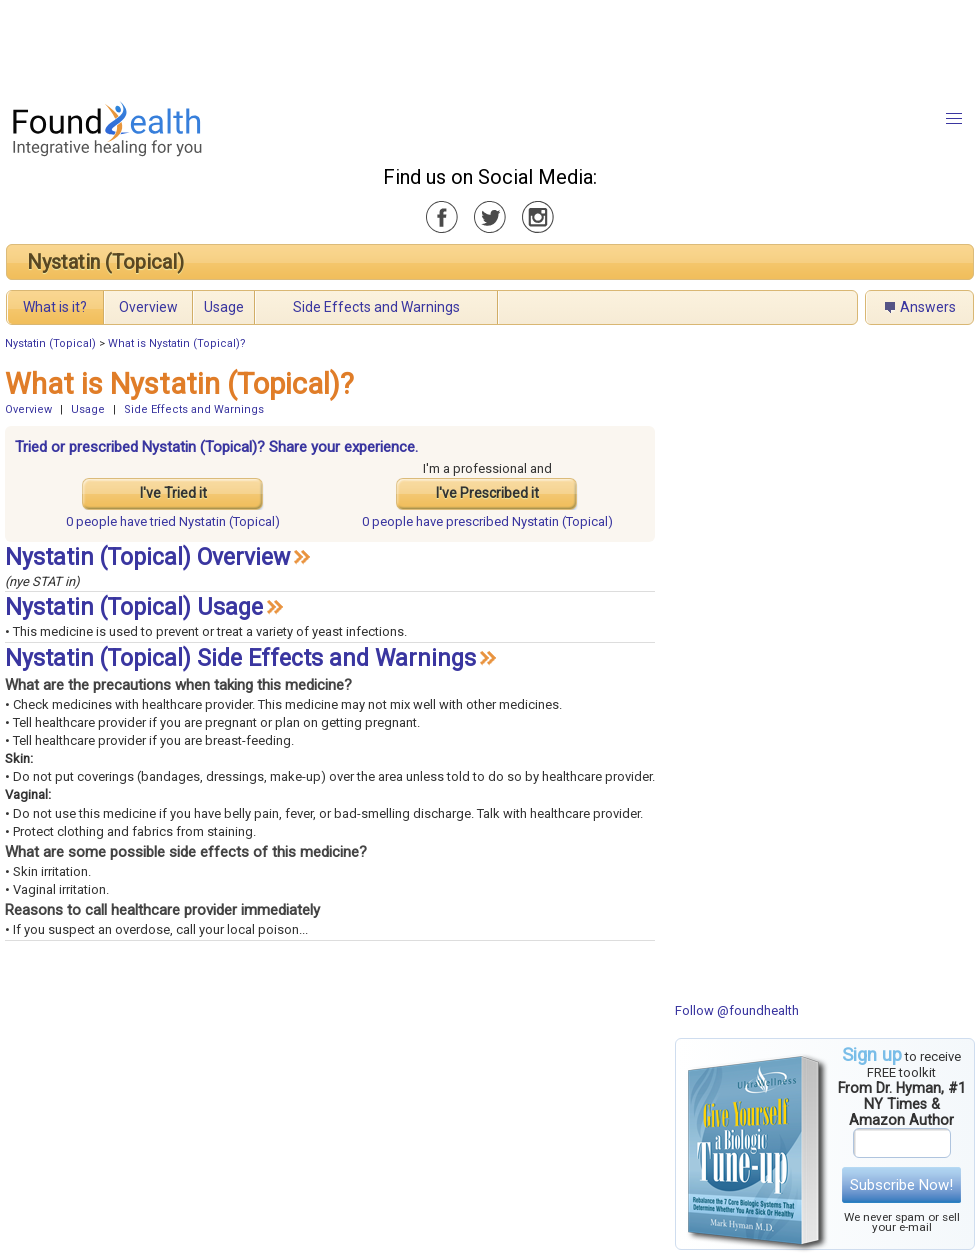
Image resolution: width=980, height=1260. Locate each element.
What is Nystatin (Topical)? (177, 343)
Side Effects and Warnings (376, 307)
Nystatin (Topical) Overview (147, 557)
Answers (928, 307)
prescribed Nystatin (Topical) (487, 521)
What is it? (55, 307)
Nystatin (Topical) (105, 262)
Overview (148, 307)
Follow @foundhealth (737, 1010)
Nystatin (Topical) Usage (134, 607)
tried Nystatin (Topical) (173, 521)
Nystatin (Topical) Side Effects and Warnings (240, 658)
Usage (224, 307)
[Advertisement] (489, 45)
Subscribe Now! (901, 1185)
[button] (954, 119)
